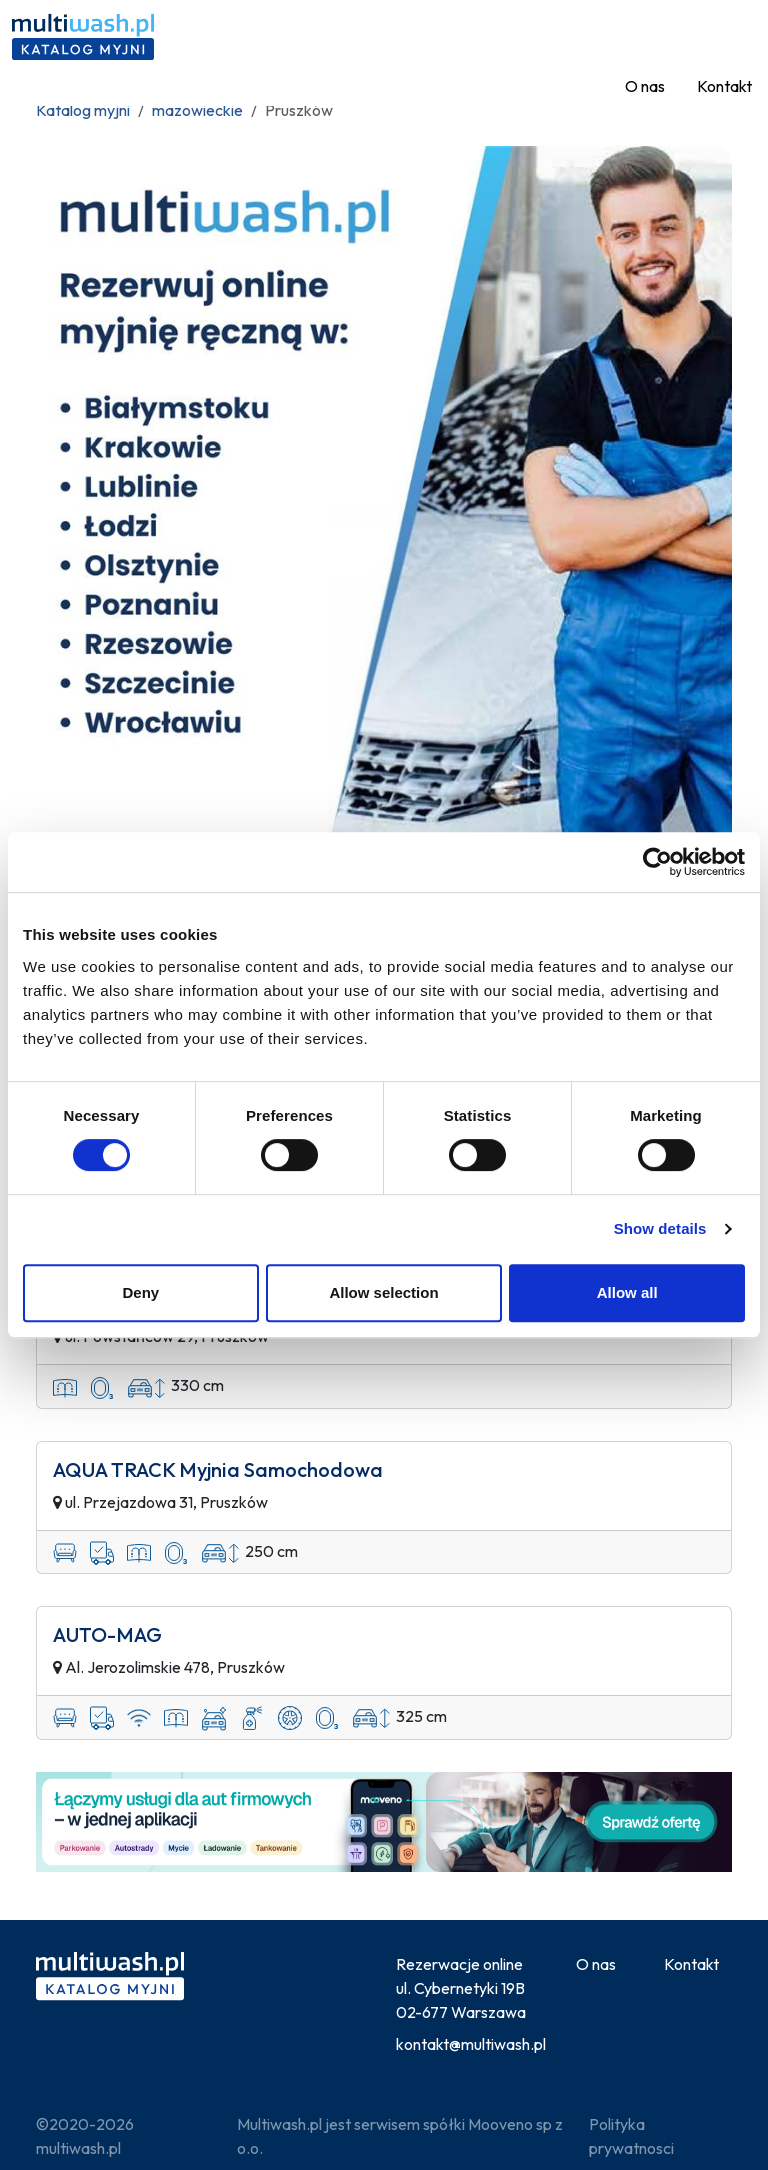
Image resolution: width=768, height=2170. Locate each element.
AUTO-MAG (107, 1635)
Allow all (627, 1292)
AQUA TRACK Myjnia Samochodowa (218, 1470)
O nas (645, 86)
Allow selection (383, 1292)
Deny (140, 1292)
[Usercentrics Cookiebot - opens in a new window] (657, 862)
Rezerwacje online (459, 1964)
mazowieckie (197, 110)
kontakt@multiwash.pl (471, 2044)
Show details (660, 1228)
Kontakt (724, 86)
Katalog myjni (83, 110)
